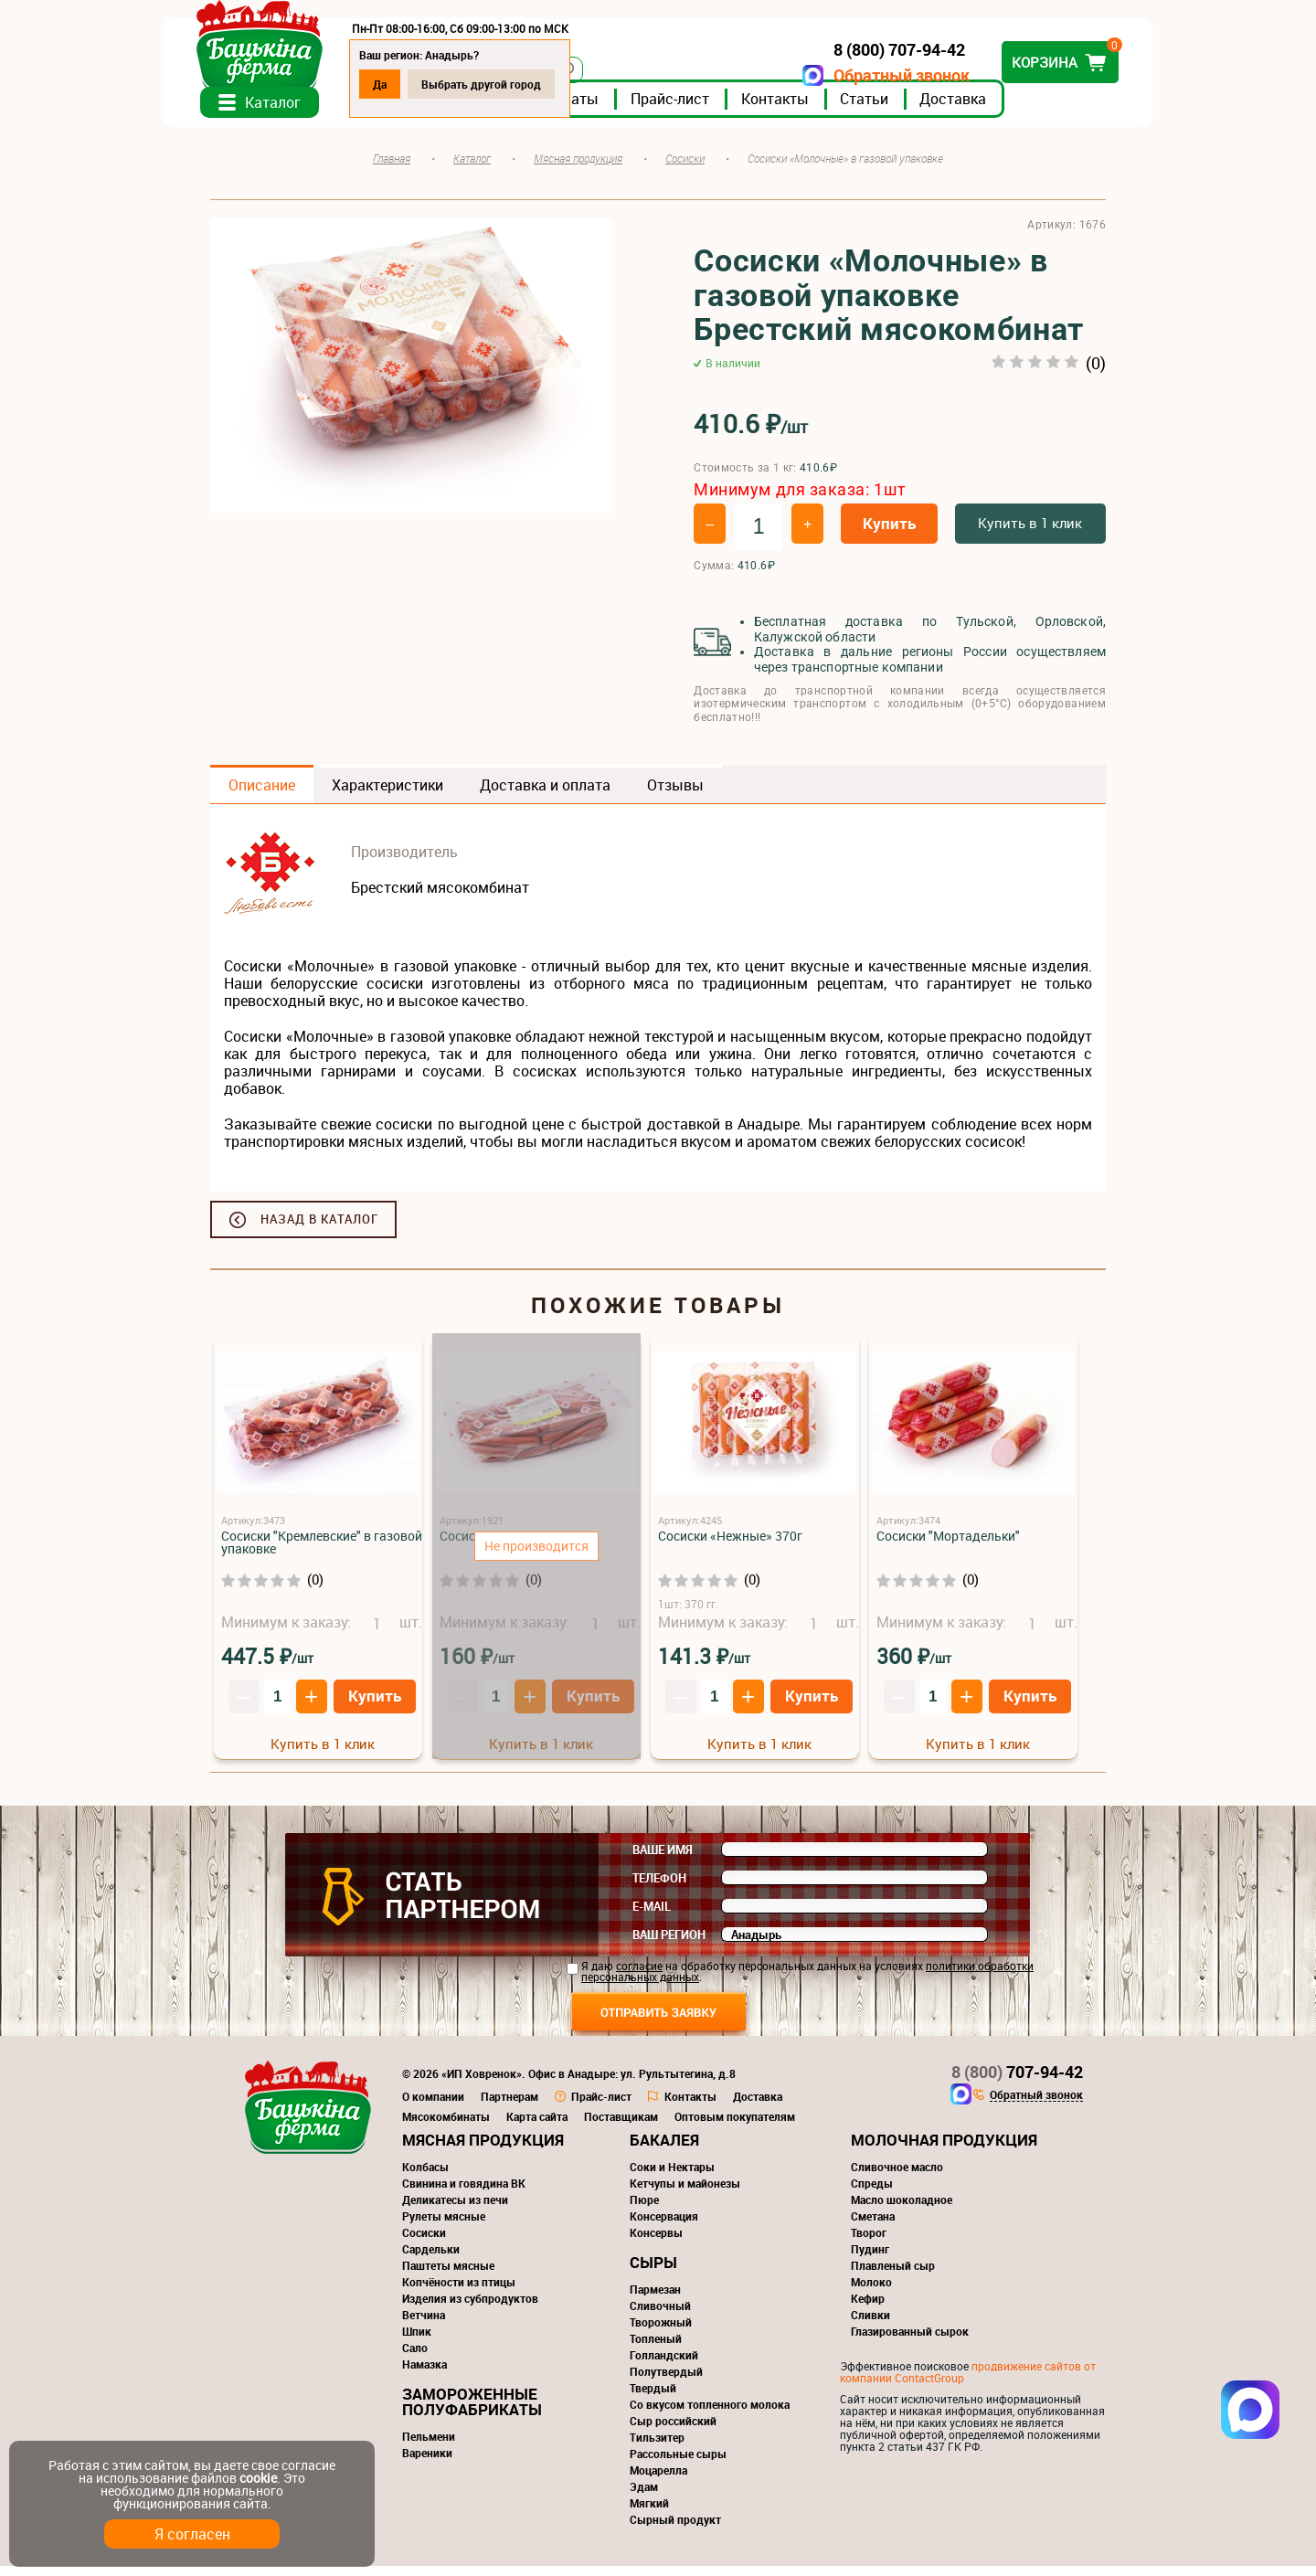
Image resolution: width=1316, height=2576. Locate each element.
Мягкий (649, 2513)
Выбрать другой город (528, 84)
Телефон (659, 1888)
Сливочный (660, 2315)
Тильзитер (657, 2447)
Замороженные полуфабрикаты (472, 2411)
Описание (261, 795)
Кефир (868, 2308)
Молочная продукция (944, 2149)
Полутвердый (666, 2381)
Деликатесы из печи (455, 2209)
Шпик (416, 2341)
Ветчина (423, 2324)
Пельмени (428, 2446)
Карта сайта (537, 2126)
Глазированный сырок (910, 2341)
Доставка (999, 108)
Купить (889, 533)
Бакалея (664, 2149)
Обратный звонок (855, 75)
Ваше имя (662, 1859)
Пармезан (655, 2299)
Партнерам (509, 2106)
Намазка (424, 2374)
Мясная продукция (483, 2149)
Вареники (427, 2462)
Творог (868, 2242)
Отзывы (675, 795)
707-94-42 (1017, 2081)
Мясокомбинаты (446, 2126)
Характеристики (387, 795)
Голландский (664, 2365)
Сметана (873, 2226)
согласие (639, 1975)
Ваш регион (669, 1944)
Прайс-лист (716, 108)
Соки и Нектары (672, 2176)
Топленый (656, 2348)
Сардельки (431, 2259)
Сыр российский (673, 2430)
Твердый (653, 2397)
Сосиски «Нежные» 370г (730, 1545)
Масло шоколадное (901, 2209)
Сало (415, 2357)
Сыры (653, 2272)
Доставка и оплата (545, 795)
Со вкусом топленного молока (710, 2414)
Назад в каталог (319, 1229)
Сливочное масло (897, 2176)
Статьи (910, 108)
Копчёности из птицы (458, 2291)
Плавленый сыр (893, 2275)
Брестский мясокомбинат (440, 897)
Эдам (644, 2496)
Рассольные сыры (678, 2463)
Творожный (661, 2332)
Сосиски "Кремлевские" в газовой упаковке (321, 1552)
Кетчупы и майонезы (685, 2193)
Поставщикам (621, 2126)
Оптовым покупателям (734, 2126)
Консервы (656, 2242)
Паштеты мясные (448, 2275)
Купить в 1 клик (1030, 533)
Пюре (644, 2209)
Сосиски (424, 2242)
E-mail (651, 1916)
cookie (258, 2477)
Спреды (872, 2193)
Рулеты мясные (443, 2226)
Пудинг (870, 2259)
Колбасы (425, 2176)
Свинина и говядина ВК (463, 2193)
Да (426, 84)
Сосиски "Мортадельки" (948, 1545)
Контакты (821, 108)
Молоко (871, 2291)
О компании (433, 2106)
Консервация (664, 2226)
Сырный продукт (675, 2529)
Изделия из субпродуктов (470, 2308)
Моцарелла (658, 2480)
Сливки (870, 2324)
